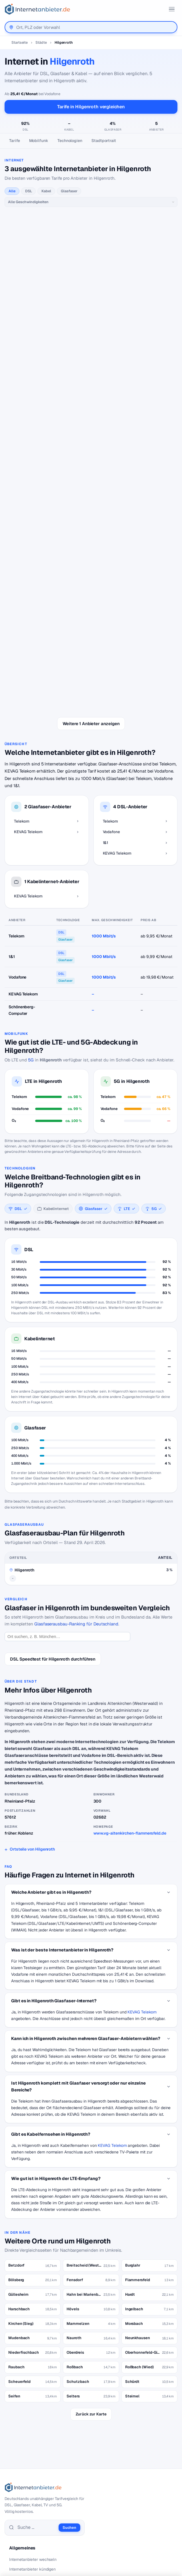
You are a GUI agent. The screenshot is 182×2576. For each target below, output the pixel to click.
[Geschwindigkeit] (91, 202)
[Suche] (36, 2381)
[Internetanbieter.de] (37, 9)
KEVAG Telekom (141, 1866)
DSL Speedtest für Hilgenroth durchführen (52, 1513)
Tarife (14, 140)
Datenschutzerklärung (29, 2536)
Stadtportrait (103, 140)
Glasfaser (69, 191)
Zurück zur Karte (91, 2268)
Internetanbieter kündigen (32, 2423)
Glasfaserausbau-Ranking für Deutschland (76, 1478)
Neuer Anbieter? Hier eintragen (37, 2499)
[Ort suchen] (67, 1490)
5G (31, 914)
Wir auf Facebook (25, 2526)
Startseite (19, 42)
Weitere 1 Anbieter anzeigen (91, 577)
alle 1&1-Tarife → (91, 501)
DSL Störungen (23, 2452)
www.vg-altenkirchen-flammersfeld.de (129, 1687)
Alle (12, 191)
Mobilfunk (38, 140)
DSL (28, 191)
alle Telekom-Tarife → (91, 248)
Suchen (69, 2381)
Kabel (46, 191)
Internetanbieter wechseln (33, 2413)
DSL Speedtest (22, 2479)
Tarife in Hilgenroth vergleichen (91, 107)
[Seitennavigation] (91, 141)
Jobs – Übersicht (24, 2489)
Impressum (19, 2546)
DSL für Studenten (26, 2442)
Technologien (69, 140)
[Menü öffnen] (171, 9)
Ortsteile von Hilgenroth (32, 1703)
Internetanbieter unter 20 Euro (36, 2432)
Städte (41, 42)
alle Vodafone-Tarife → (91, 385)
